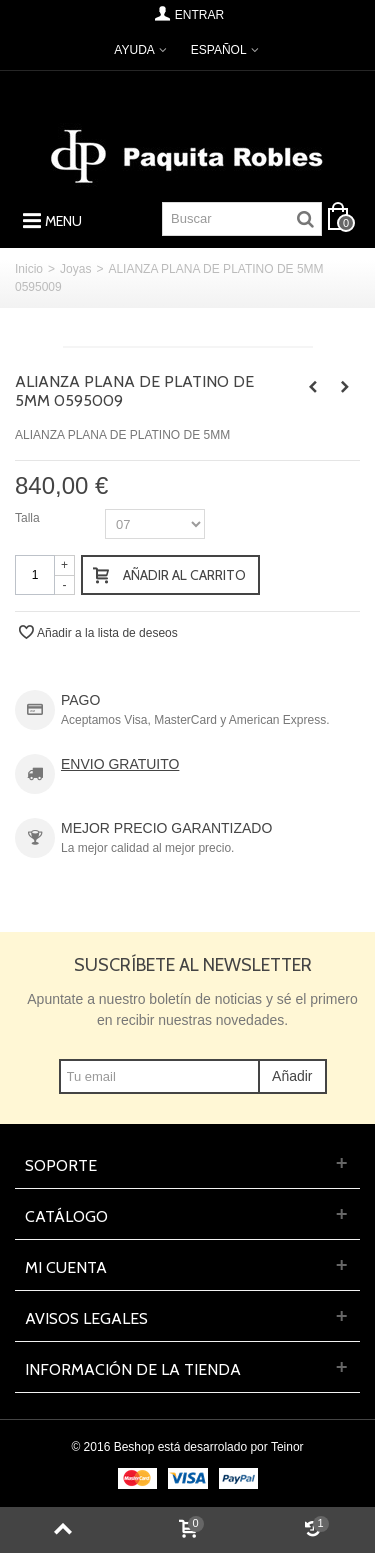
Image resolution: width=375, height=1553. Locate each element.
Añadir (292, 1076)
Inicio (29, 269)
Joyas (75, 269)
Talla (29, 518)
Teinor (287, 1447)
